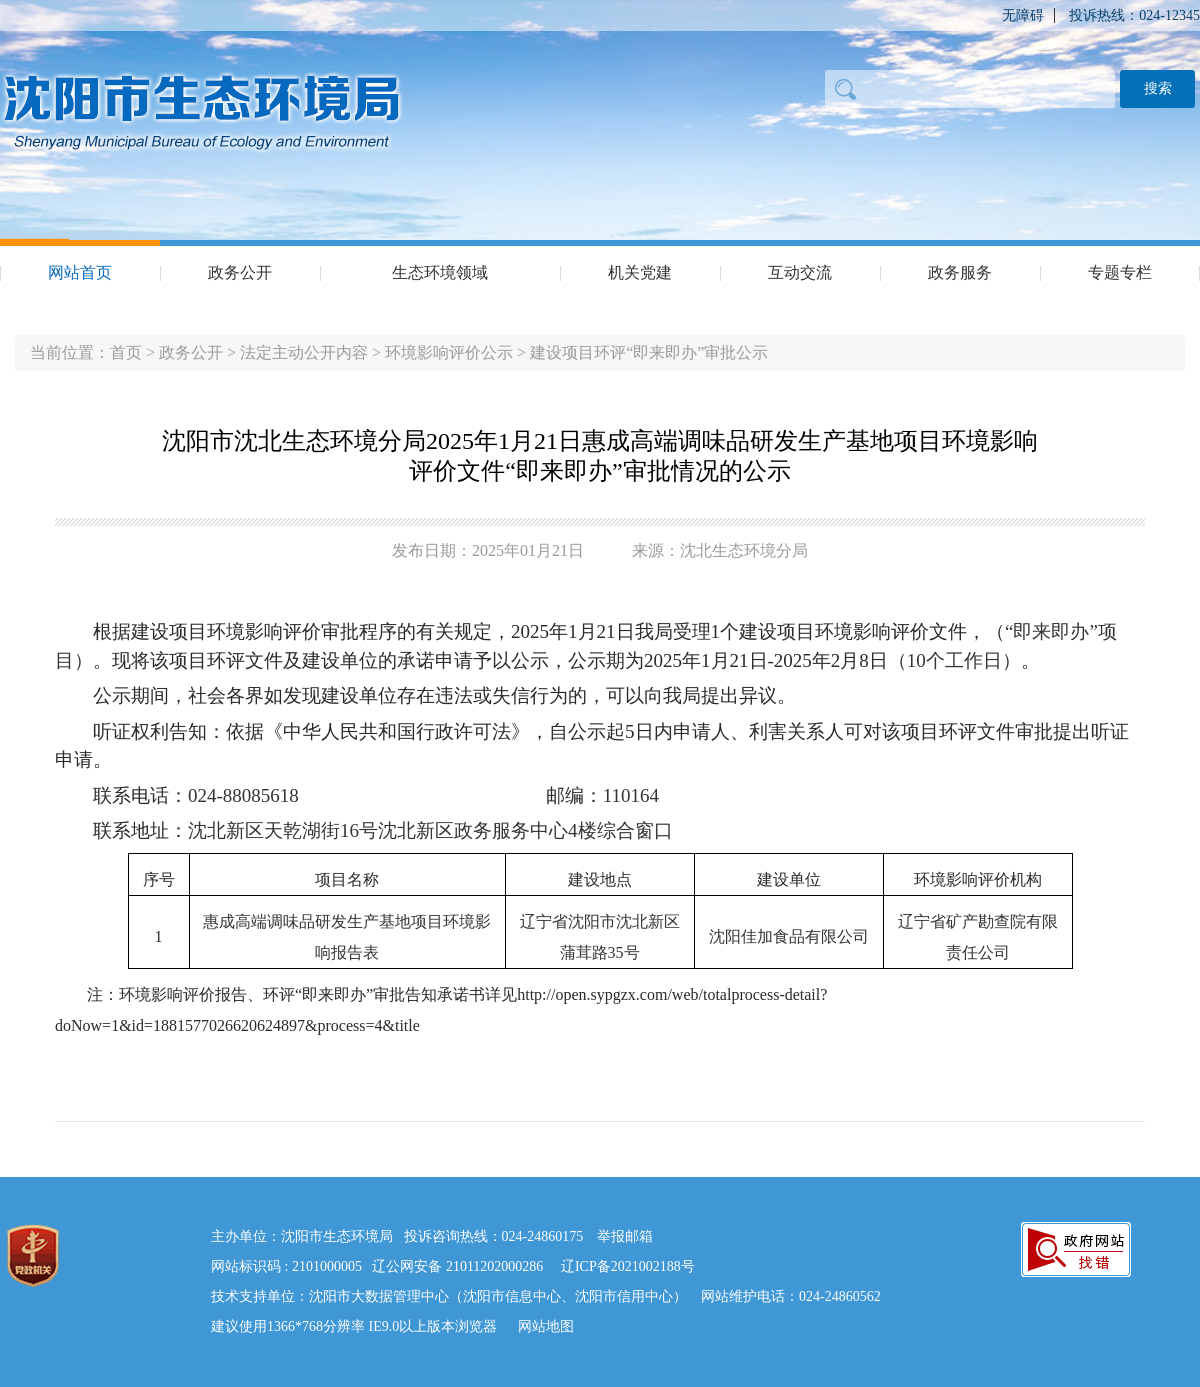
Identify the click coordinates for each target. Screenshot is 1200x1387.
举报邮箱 (625, 1236)
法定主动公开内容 (304, 352)
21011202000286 (494, 1266)
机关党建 (640, 272)
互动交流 (800, 272)
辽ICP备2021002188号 (628, 1266)
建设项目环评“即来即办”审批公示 (649, 352)
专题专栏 (1120, 272)
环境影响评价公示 (449, 352)
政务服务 (960, 272)
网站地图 (546, 1326)
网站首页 (80, 272)
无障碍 (1023, 15)
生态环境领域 (440, 272)
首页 (126, 352)
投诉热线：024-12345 (1134, 15)
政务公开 (240, 272)
